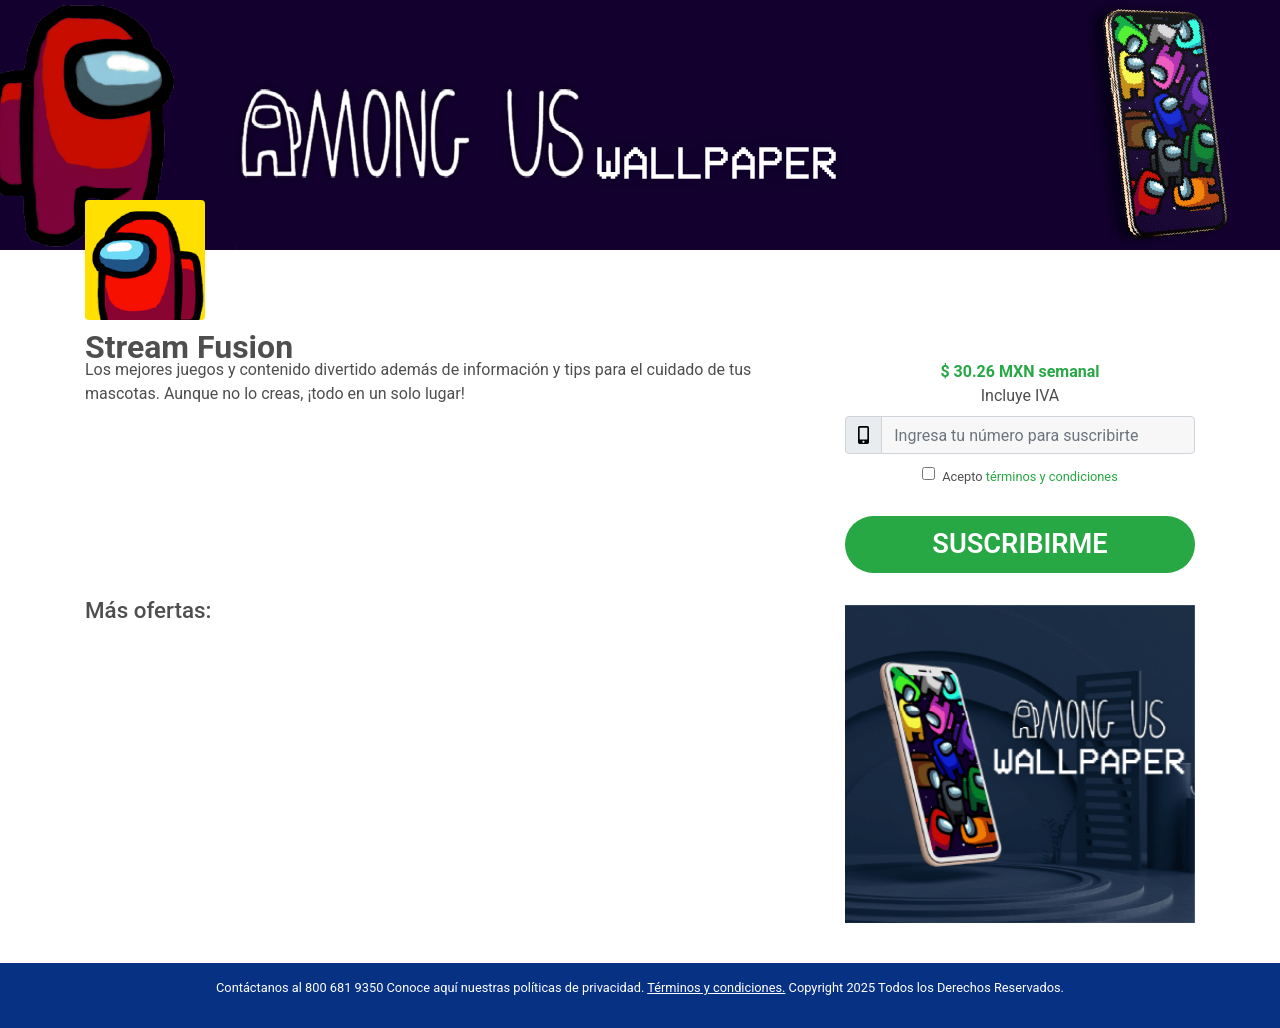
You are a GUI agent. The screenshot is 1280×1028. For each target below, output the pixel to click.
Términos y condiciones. (716, 987)
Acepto (1030, 476)
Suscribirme (1019, 544)
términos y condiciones (1052, 476)
